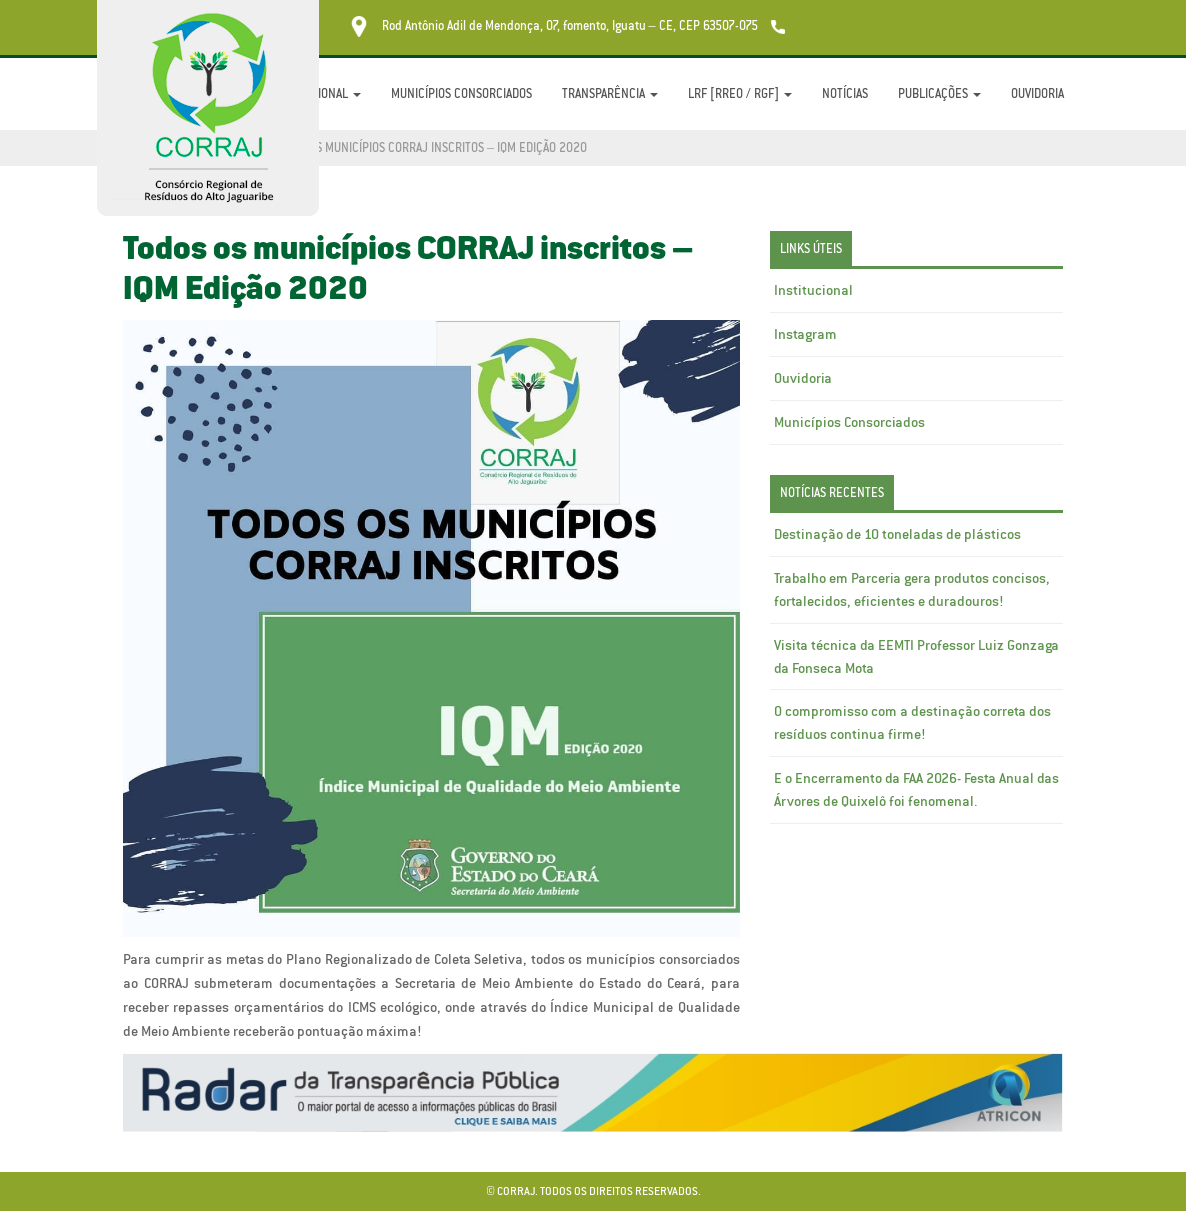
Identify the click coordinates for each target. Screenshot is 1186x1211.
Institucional (813, 290)
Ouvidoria (1037, 93)
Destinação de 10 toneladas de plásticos (897, 534)
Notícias (845, 93)
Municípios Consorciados (461, 93)
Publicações (939, 93)
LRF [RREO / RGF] (740, 93)
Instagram (805, 334)
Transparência (610, 93)
